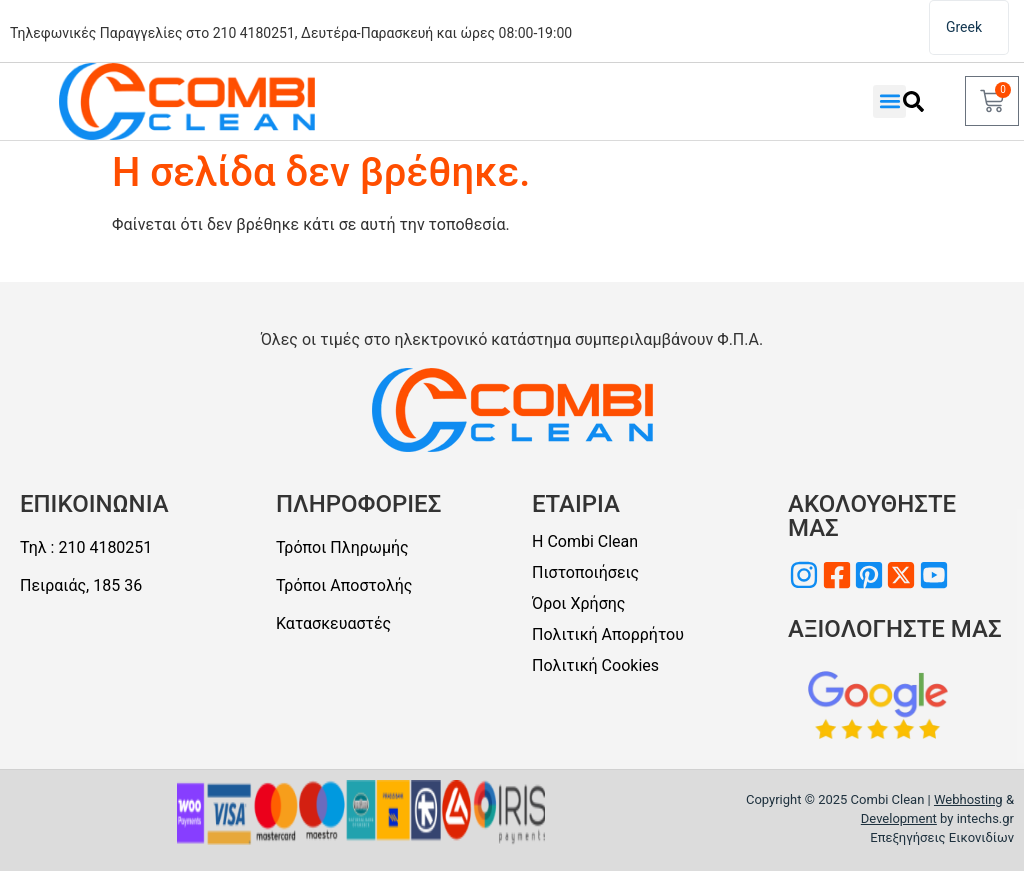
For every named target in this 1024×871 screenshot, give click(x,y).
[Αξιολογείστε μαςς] (878, 705)
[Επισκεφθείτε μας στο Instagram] (804, 575)
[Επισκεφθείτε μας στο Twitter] (901, 575)
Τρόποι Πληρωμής (342, 547)
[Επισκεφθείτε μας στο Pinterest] (869, 575)
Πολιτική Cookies (595, 665)
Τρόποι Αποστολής (344, 585)
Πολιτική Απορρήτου (608, 634)
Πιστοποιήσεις (585, 572)
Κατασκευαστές (333, 623)
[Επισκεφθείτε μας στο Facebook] (837, 575)
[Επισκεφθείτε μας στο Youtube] (934, 575)
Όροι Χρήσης (578, 603)
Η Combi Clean (585, 541)
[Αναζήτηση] (913, 101)
